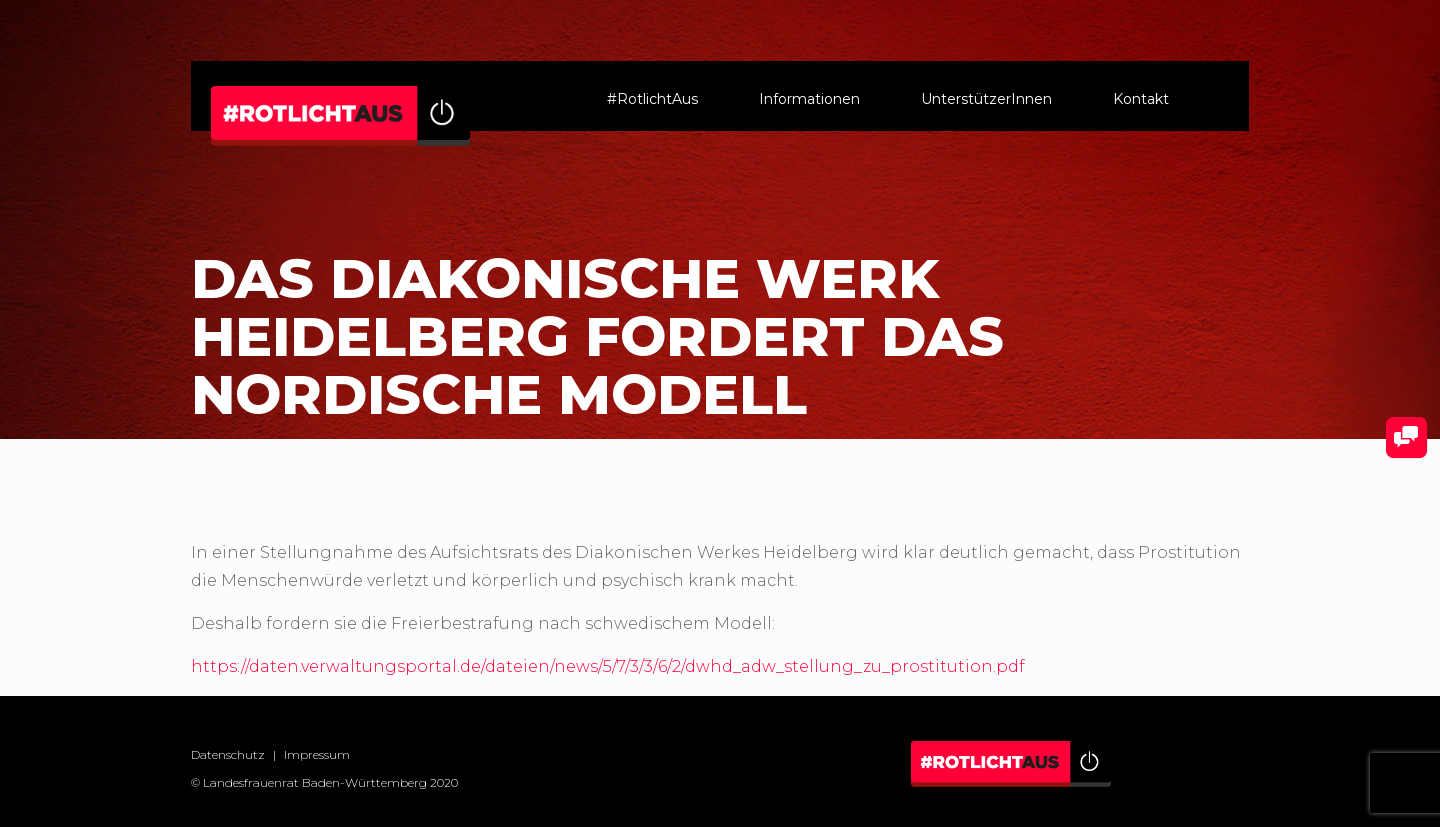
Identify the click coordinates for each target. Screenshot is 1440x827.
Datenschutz (228, 754)
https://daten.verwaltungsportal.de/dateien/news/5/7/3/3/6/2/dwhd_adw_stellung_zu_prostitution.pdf (608, 666)
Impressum (317, 754)
